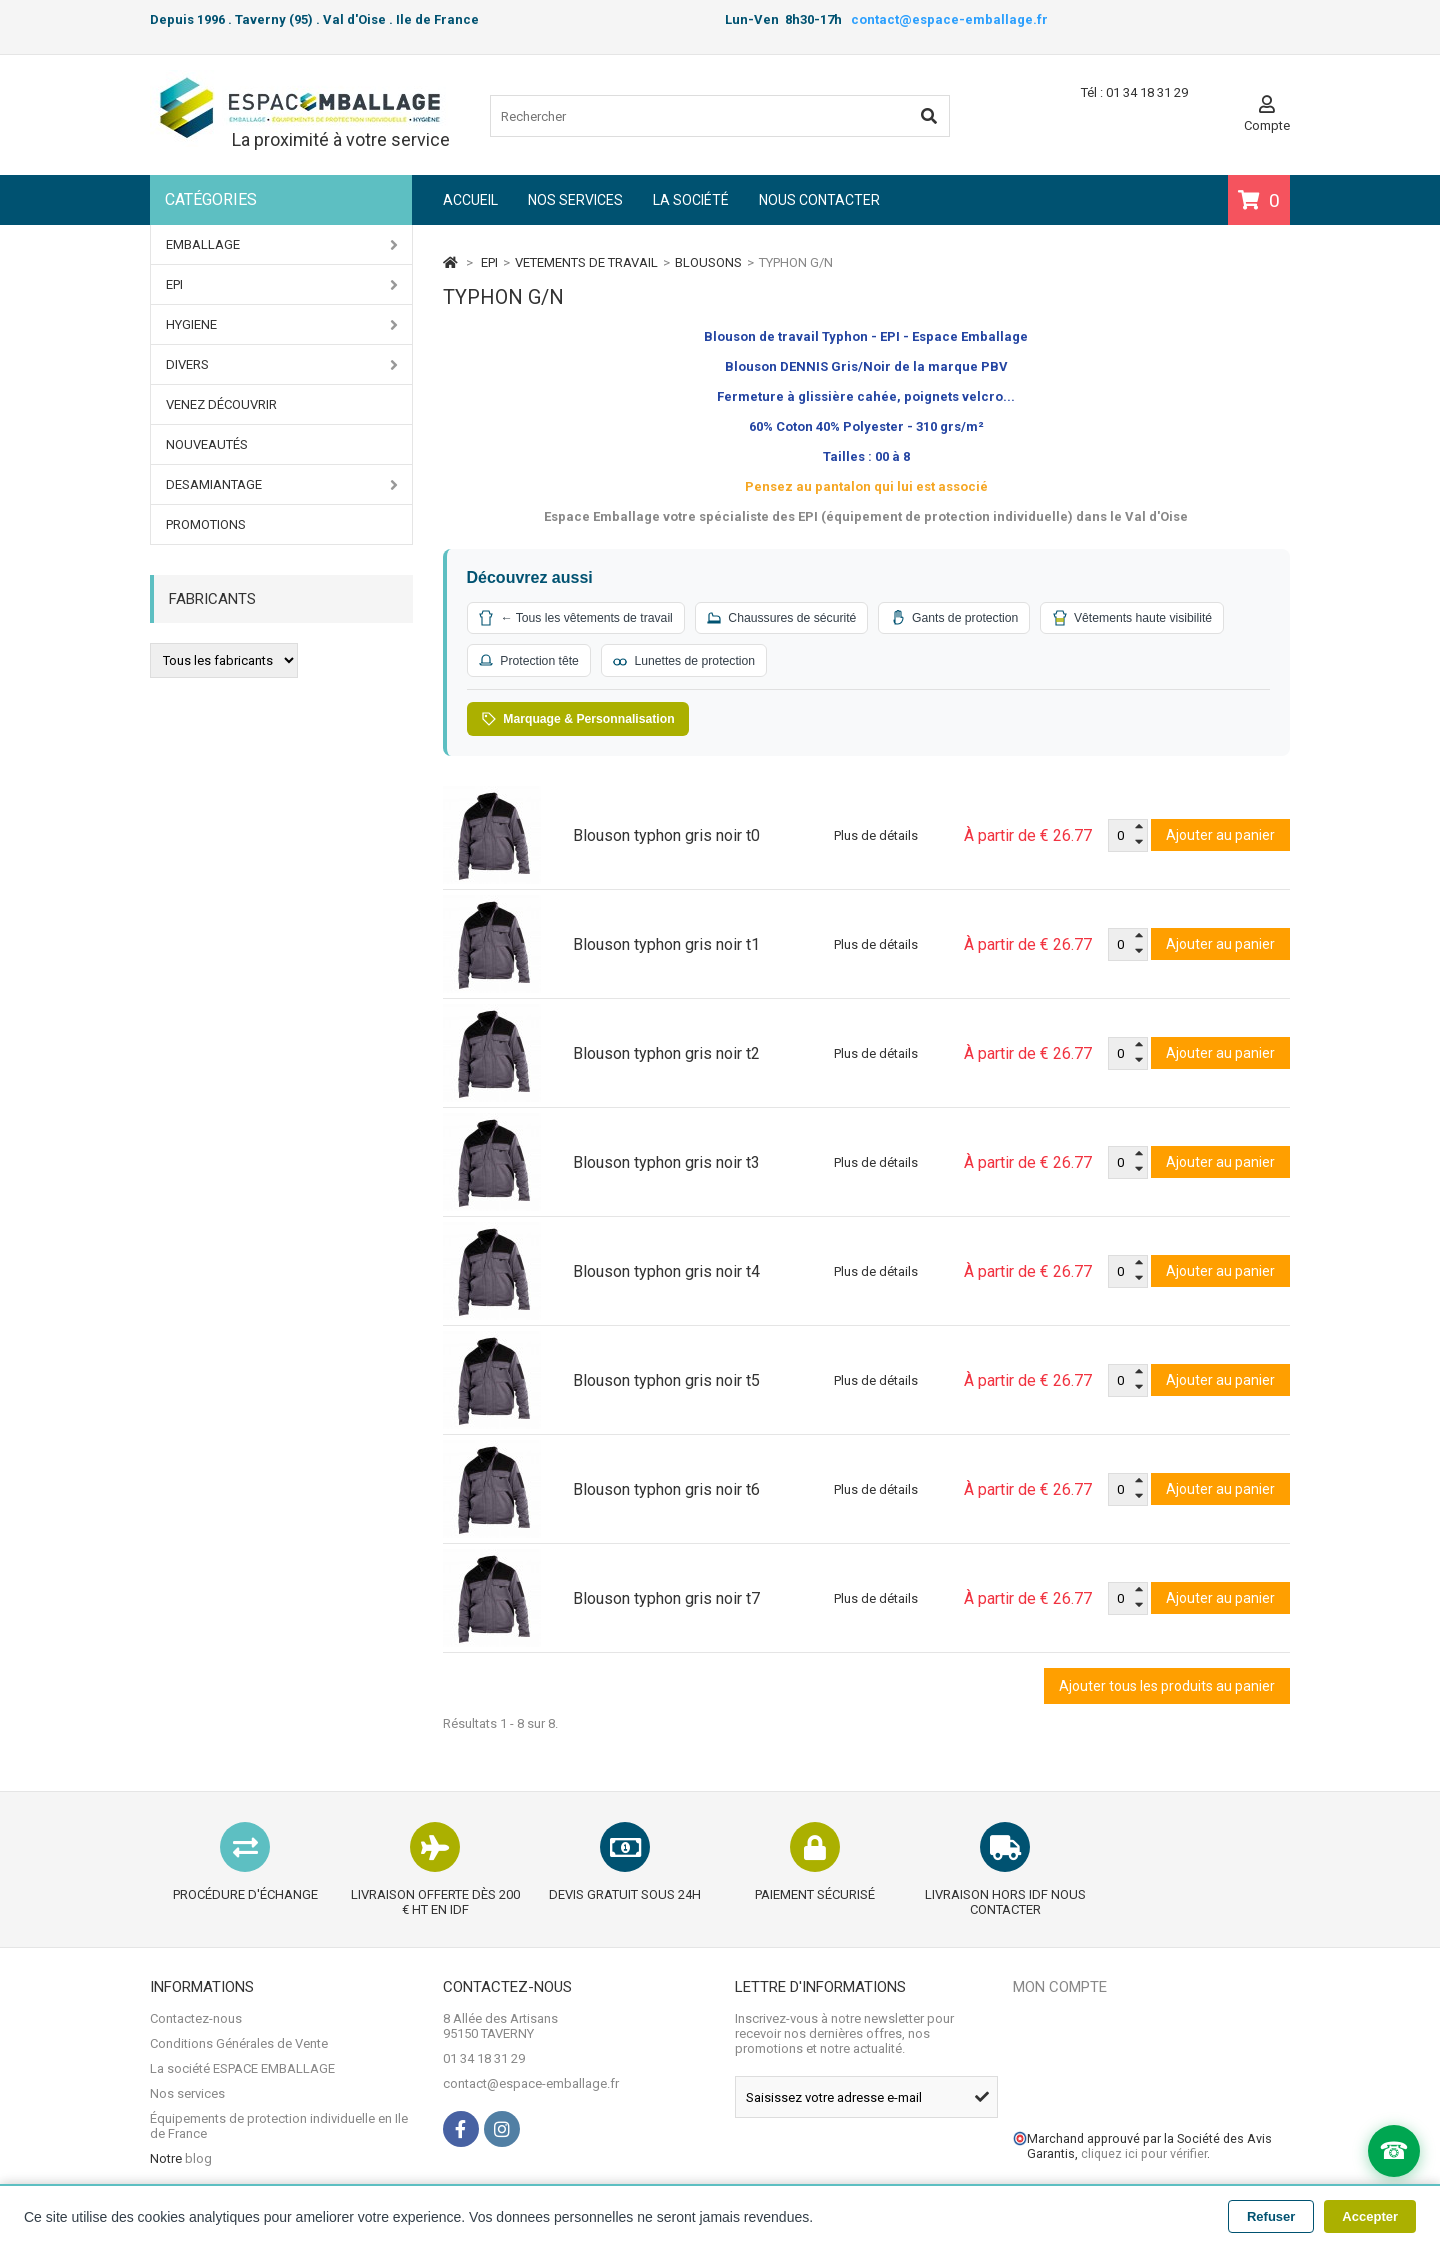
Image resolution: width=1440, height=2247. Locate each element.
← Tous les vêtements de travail (585, 619)
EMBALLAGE (282, 245)
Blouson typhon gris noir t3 (666, 1167)
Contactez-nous (196, 2023)
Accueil (470, 200)
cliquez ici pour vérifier (1144, 2158)
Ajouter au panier (1220, 840)
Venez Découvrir (221, 404)
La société (691, 200)
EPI (282, 285)
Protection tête (744, 663)
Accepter (1370, 2216)
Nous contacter (819, 200)
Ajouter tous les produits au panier (1167, 1691)
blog (198, 2163)
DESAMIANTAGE (282, 485)
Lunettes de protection (912, 663)
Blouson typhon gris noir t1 (666, 949)
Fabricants (212, 599)
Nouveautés (207, 444)
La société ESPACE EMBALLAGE (242, 2073)
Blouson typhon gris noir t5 (666, 1385)
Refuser (1271, 2216)
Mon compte (1060, 1992)
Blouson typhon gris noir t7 (666, 1603)
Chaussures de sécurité (807, 619)
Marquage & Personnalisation (587, 723)
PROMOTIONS (206, 524)
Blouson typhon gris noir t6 (666, 1494)
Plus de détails (876, 840)
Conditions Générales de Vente (239, 2048)
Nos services (575, 200)
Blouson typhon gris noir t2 (666, 1058)
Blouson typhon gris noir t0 (666, 840)
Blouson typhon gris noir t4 (666, 1276)
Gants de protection (993, 619)
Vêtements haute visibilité (566, 663)
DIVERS (282, 365)
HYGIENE (282, 325)
